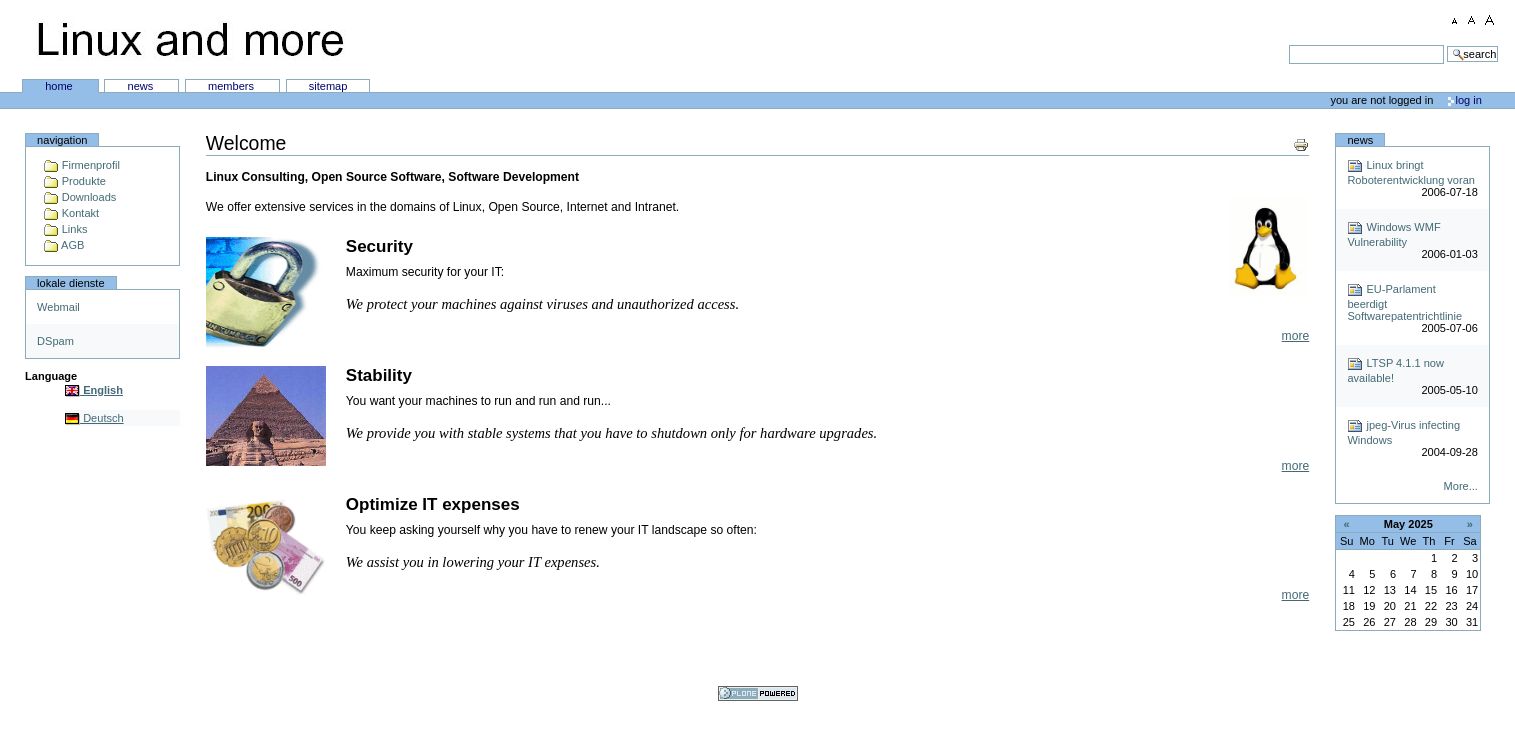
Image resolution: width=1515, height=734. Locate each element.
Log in (1469, 100)
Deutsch (94, 418)
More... (1461, 486)
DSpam (55, 341)
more (1296, 336)
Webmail (58, 307)
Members (232, 86)
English (94, 390)
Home (60, 86)
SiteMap (328, 86)
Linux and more (190, 40)
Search (740, 44)
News (142, 86)
